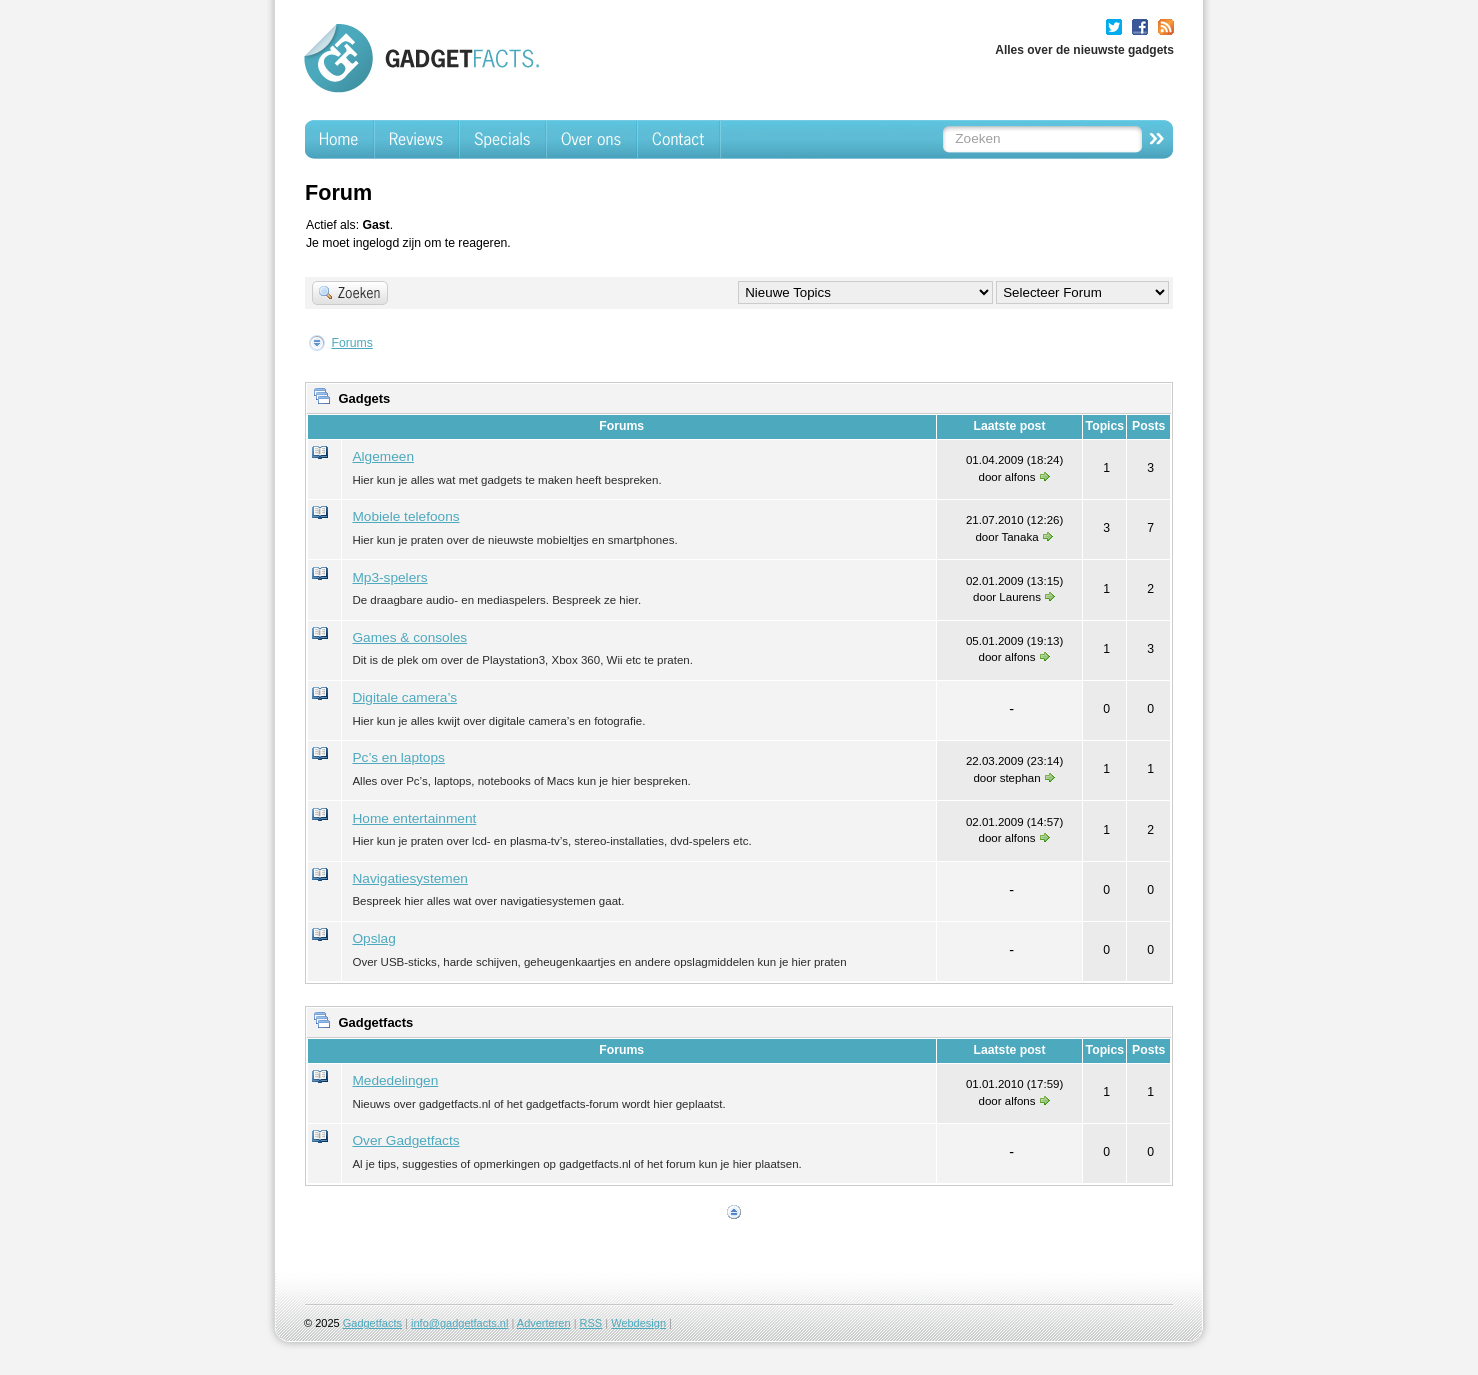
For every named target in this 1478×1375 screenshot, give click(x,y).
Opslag (373, 938)
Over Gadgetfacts (405, 1140)
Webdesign (638, 1323)
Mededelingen (395, 1080)
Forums (351, 343)
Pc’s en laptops (398, 757)
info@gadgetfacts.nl (459, 1323)
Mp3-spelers (389, 577)
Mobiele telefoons (405, 516)
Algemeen (383, 456)
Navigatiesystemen (410, 878)
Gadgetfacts (372, 1323)
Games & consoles (409, 637)
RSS (591, 1323)
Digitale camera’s (404, 697)
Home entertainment (414, 818)
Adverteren (544, 1323)
